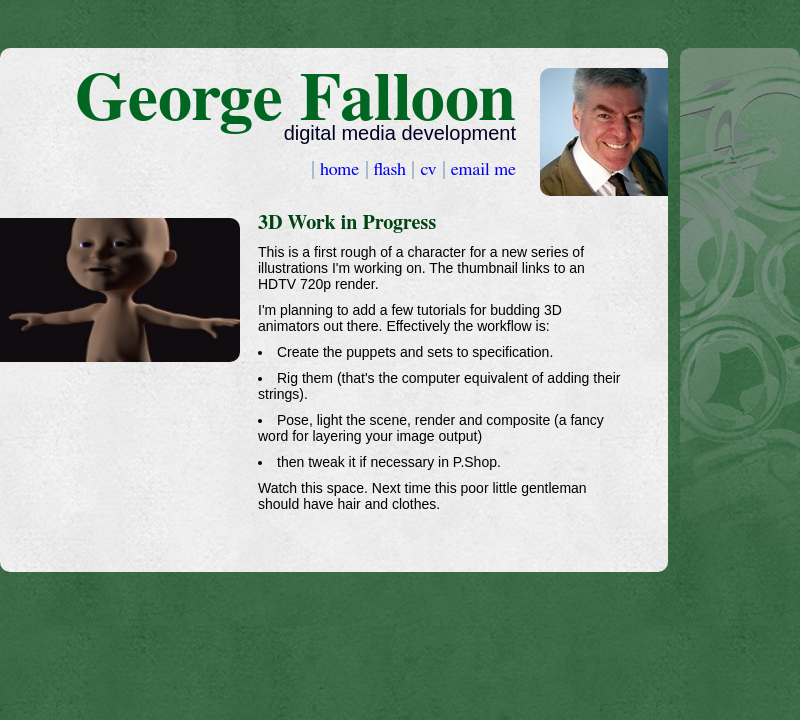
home (342, 170)
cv (430, 170)
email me (483, 170)
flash (392, 170)
